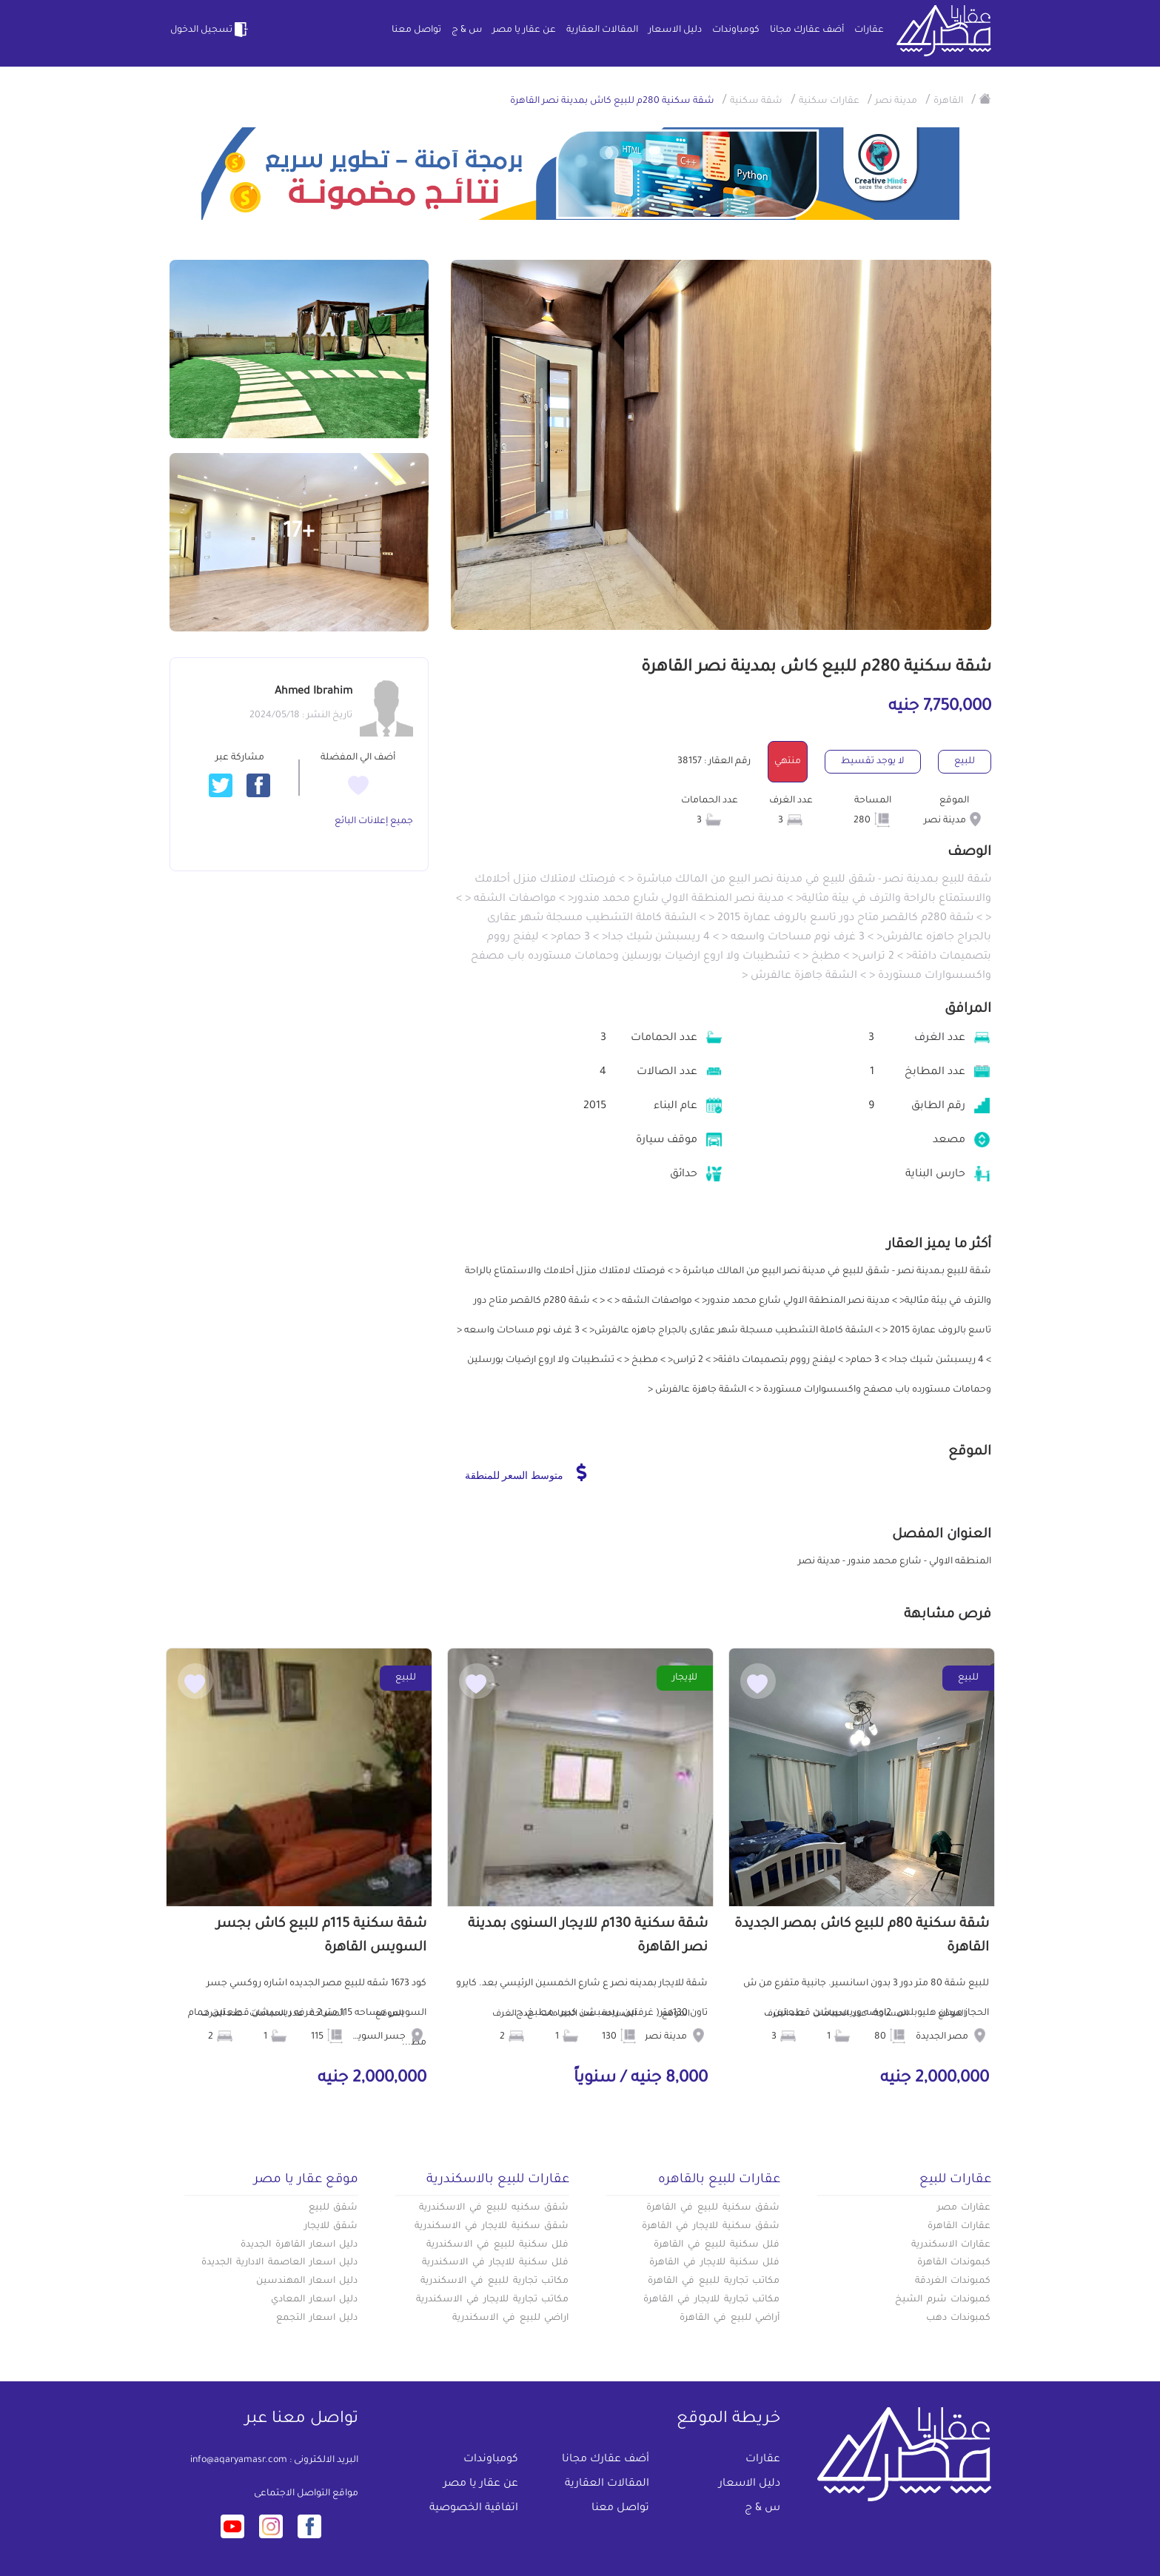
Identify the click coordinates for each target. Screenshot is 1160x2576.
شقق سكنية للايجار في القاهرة (711, 2226)
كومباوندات (736, 30)
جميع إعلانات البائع (374, 821)
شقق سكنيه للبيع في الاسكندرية (494, 2208)
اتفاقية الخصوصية (473, 2509)
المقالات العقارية (602, 30)
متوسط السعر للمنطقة (526, 1472)
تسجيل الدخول (210, 29)
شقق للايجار (331, 2226)
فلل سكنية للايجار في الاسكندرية (495, 2263)
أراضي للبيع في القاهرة (730, 2318)
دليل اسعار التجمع (317, 2318)
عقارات (869, 30)
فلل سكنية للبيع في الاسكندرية (497, 2245)
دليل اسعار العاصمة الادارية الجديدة (279, 2263)
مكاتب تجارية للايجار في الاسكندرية (492, 2300)
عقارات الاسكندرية (951, 2245)
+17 (299, 533)
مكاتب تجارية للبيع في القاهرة (714, 2281)
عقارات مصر (964, 2208)
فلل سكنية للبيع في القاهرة (717, 2245)
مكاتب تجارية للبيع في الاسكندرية (494, 2281)
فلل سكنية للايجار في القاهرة (714, 2263)
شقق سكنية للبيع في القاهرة (713, 2208)
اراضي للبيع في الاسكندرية (510, 2318)
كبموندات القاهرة (954, 2263)
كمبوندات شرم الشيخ (943, 2300)
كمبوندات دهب (958, 2318)
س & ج (467, 30)
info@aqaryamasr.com (238, 2460)
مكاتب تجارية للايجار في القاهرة (711, 2300)
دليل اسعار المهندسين (307, 2281)
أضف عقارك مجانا (807, 30)
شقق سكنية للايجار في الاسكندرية (492, 2226)
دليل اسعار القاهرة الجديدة (299, 2245)
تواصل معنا (416, 30)
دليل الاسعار (675, 30)
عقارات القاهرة (959, 2226)
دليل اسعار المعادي (314, 2300)
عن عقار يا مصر (524, 30)
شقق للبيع (333, 2208)
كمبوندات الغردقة (953, 2281)
